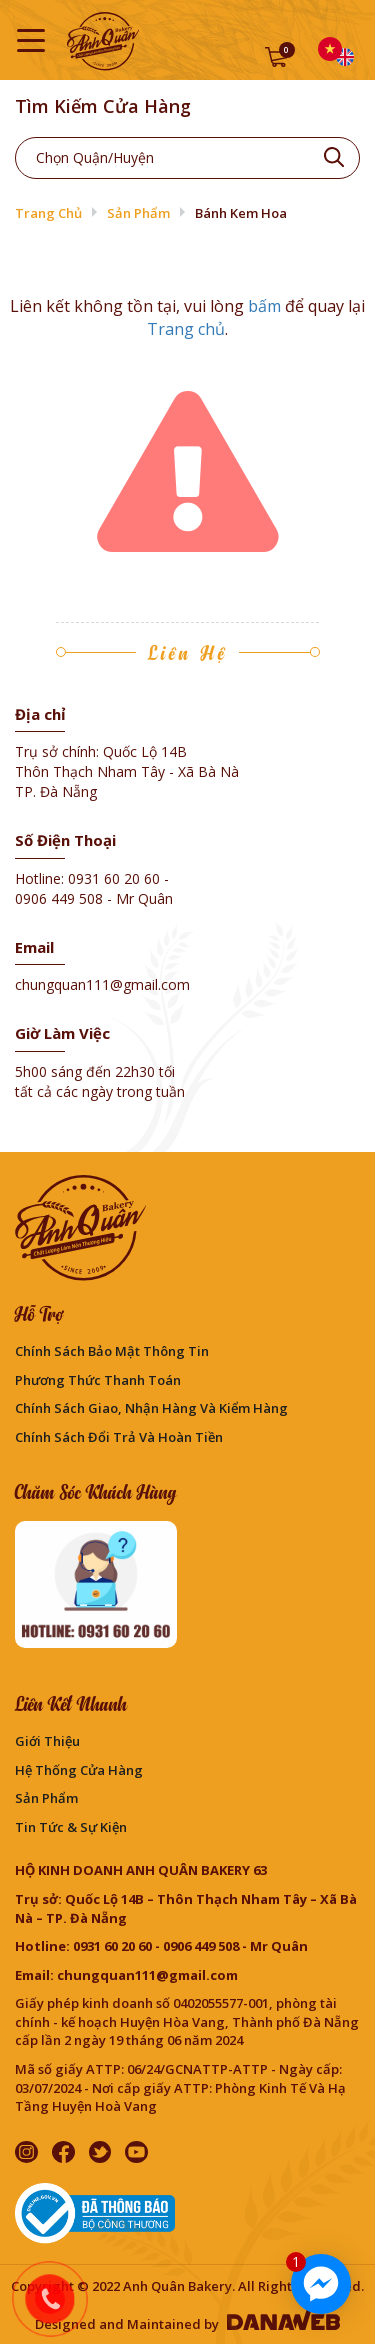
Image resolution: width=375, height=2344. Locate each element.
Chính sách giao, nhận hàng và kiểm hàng (151, 1408)
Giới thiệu (47, 1741)
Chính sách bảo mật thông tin (112, 1351)
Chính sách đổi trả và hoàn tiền (119, 1437)
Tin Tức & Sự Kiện (71, 1827)
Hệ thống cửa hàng (79, 1770)
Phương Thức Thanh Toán (98, 1380)
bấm (264, 306)
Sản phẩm (138, 213)
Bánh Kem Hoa (241, 213)
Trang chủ (48, 213)
